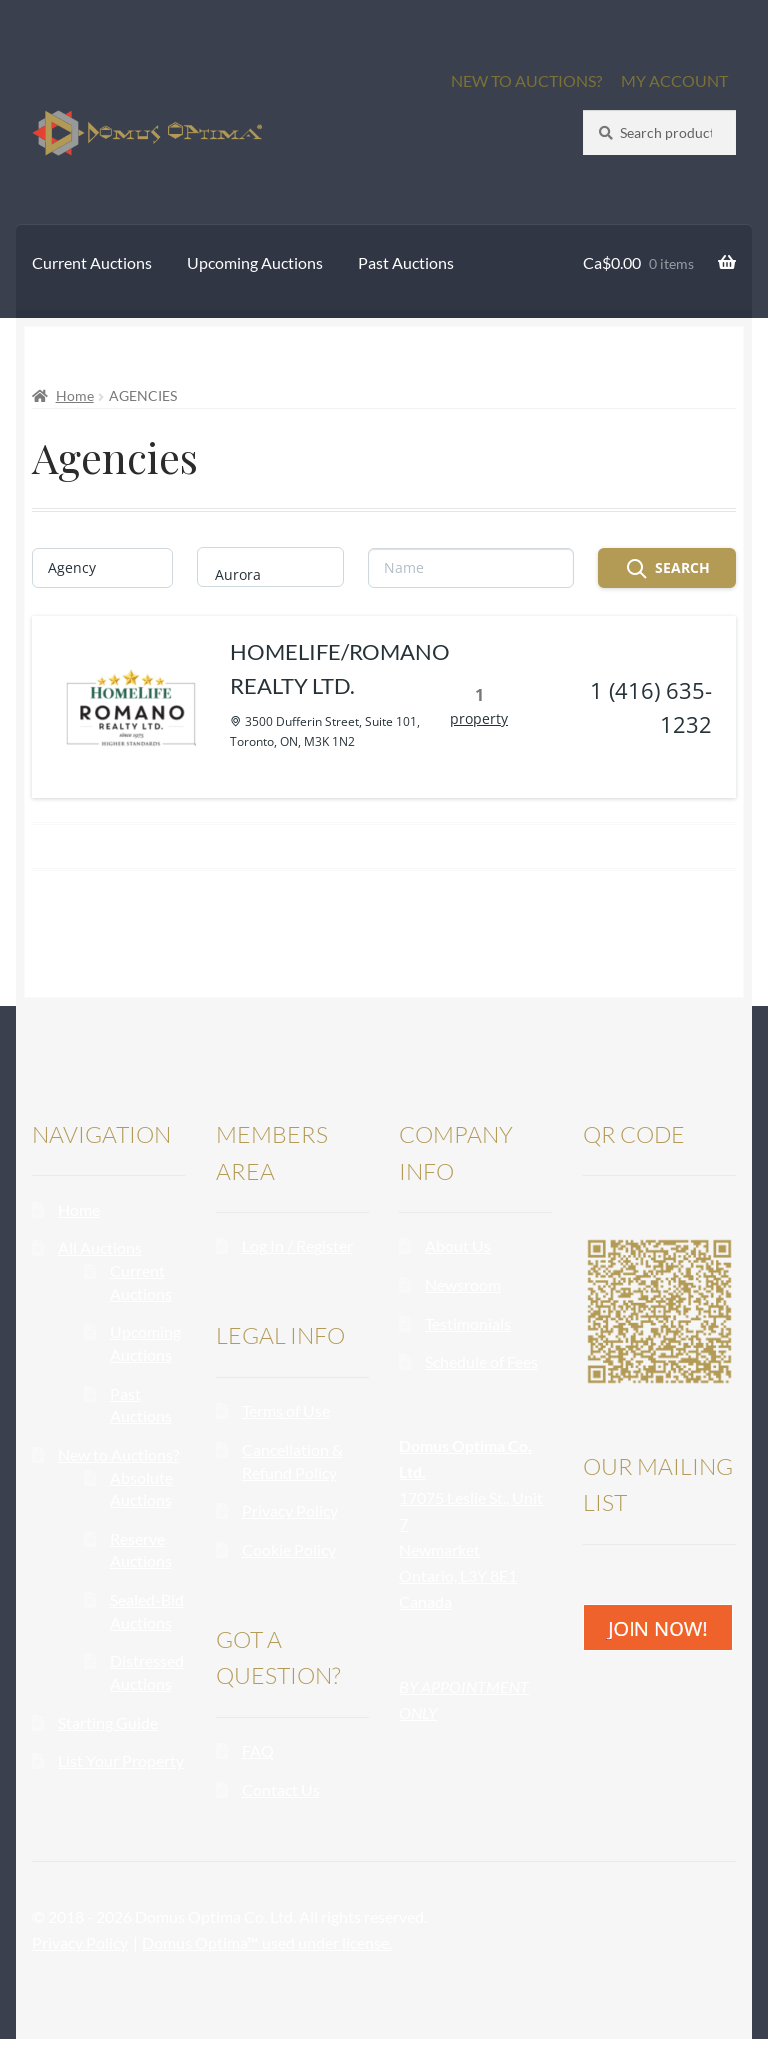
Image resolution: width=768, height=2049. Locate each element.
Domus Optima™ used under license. (267, 1952)
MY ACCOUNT (674, 80)
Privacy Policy (290, 1520)
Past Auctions (406, 262)
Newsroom (463, 1294)
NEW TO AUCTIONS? (526, 80)
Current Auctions (92, 262)
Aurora (261, 575)
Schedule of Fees (481, 1371)
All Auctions (100, 1257)
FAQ (258, 1760)
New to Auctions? (118, 1464)
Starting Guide (108, 1732)
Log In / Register (297, 1255)
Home (75, 395)
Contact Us (281, 1799)
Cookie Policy (289, 1559)
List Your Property (121, 1770)
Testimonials (468, 1333)
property (489, 723)
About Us (458, 1255)
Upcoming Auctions (255, 262)
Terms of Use (286, 1420)
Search (667, 569)
